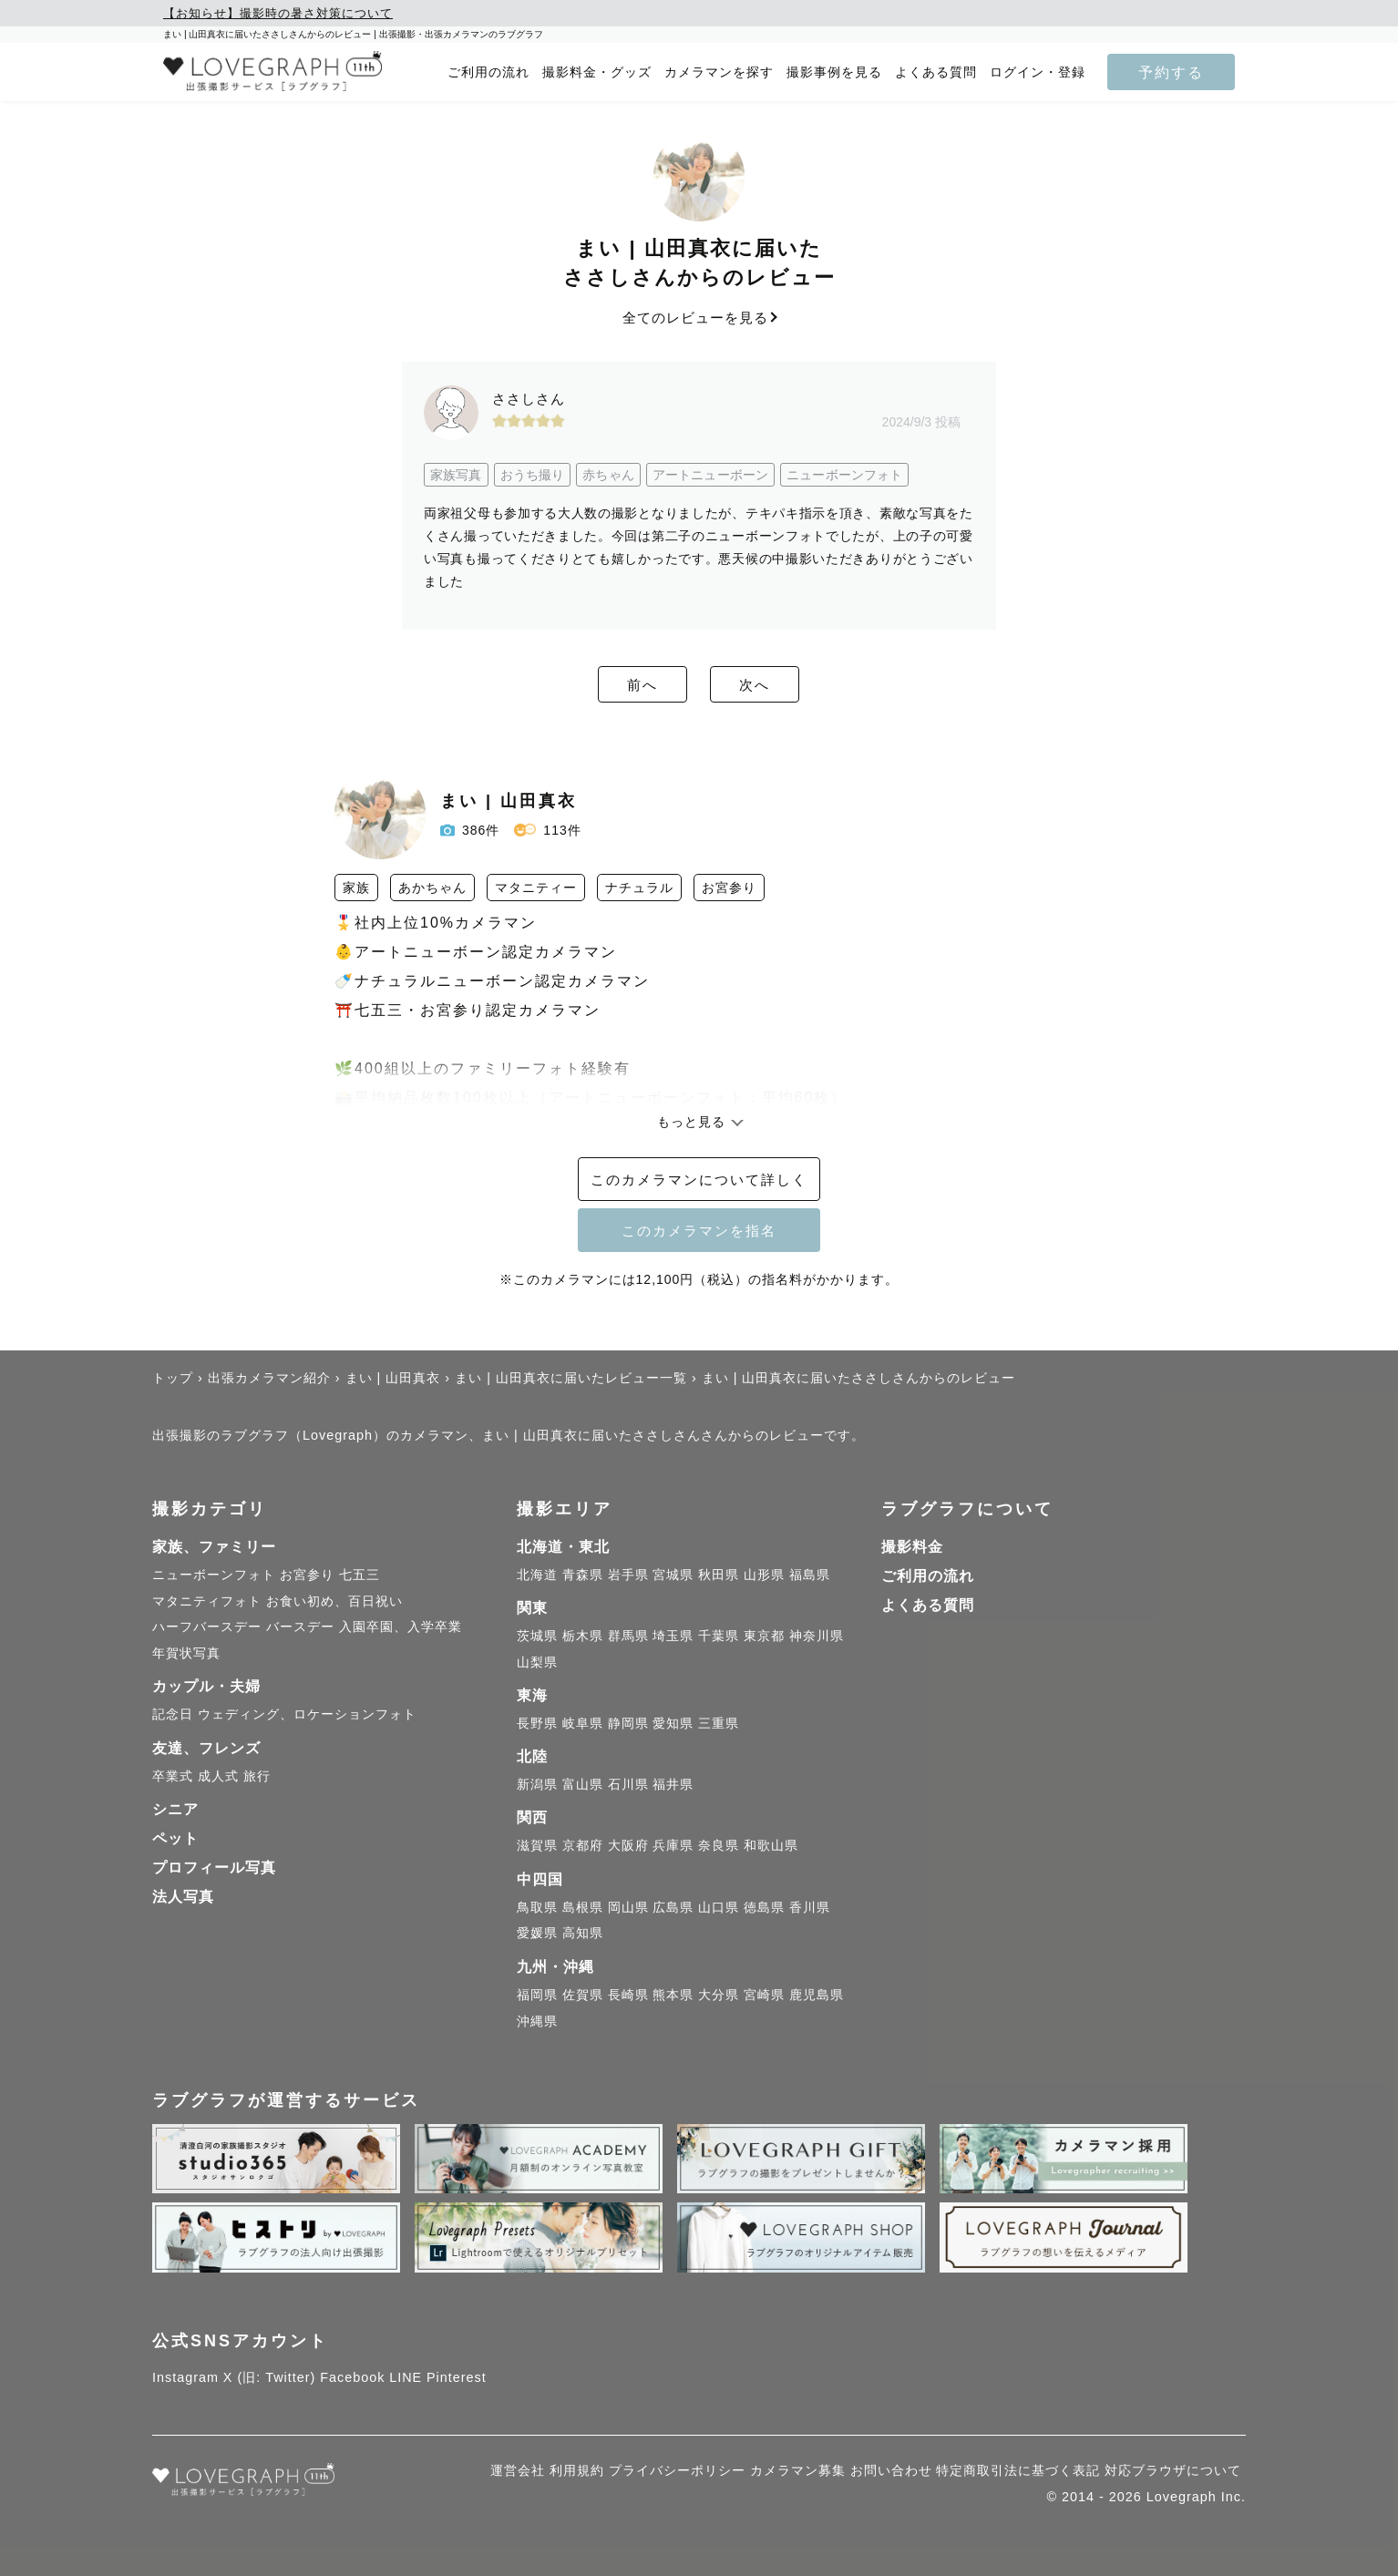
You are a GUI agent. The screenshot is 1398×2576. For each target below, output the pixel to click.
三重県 (718, 1723)
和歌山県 (771, 1845)
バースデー (300, 1626)
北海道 (537, 1574)
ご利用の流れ (488, 72)
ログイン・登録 (1037, 72)
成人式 (218, 1776)
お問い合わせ (891, 2470)
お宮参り (307, 1574)
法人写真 (183, 1896)
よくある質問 (936, 72)
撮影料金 (912, 1547)
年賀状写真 (186, 1653)
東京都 (764, 1635)
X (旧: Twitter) (269, 2377)
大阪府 (628, 1845)
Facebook (352, 2377)
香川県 (809, 1907)
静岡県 (628, 1723)
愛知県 (673, 1723)
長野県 (537, 1723)
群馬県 (628, 1635)
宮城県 (673, 1574)
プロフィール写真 (214, 1867)
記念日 (172, 1714)
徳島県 (764, 1907)
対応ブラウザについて (1173, 2470)
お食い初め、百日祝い (334, 1601)
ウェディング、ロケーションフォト (307, 1714)
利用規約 (577, 2470)
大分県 (718, 1994)
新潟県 (537, 1784)
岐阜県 (582, 1723)
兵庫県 (673, 1845)
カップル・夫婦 (206, 1686)
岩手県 (628, 1574)
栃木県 (582, 1635)
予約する (1171, 72)
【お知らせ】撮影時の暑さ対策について (278, 13)
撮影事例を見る (834, 72)
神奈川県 (816, 1635)
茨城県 (537, 1635)
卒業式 (172, 1776)
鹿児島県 (816, 1994)
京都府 (582, 1845)
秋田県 (718, 1574)
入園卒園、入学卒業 (400, 1626)
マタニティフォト (207, 1601)
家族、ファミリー (214, 1547)
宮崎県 (764, 1994)
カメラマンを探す (719, 72)
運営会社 (517, 2470)
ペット (175, 1838)
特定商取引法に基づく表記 (1018, 2470)
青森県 (582, 1574)
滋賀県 (537, 1845)
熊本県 (673, 1994)
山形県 (764, 1574)
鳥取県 (537, 1907)
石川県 (628, 1784)
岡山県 (628, 1907)
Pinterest (457, 2377)
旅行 (257, 1776)
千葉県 (718, 1635)
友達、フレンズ (206, 1748)
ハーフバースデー (207, 1626)
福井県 (673, 1784)
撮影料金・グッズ (597, 72)
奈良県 (718, 1845)
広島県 (673, 1907)
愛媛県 (537, 1932)
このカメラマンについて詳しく (699, 1180)
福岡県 (537, 1994)
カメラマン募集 (798, 2470)
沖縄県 (537, 2021)
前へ (598, 685)
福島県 (809, 1574)
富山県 (582, 1784)
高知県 (582, 1932)
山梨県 (537, 1662)
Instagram (185, 2377)
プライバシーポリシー (677, 2470)
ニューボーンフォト (213, 1574)
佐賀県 (582, 1994)
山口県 (718, 1907)
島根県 (582, 1907)
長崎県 (628, 1994)
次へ (799, 685)
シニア (175, 1809)
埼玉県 (673, 1635)
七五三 (359, 1574)
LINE (405, 2377)
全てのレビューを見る (699, 317)
